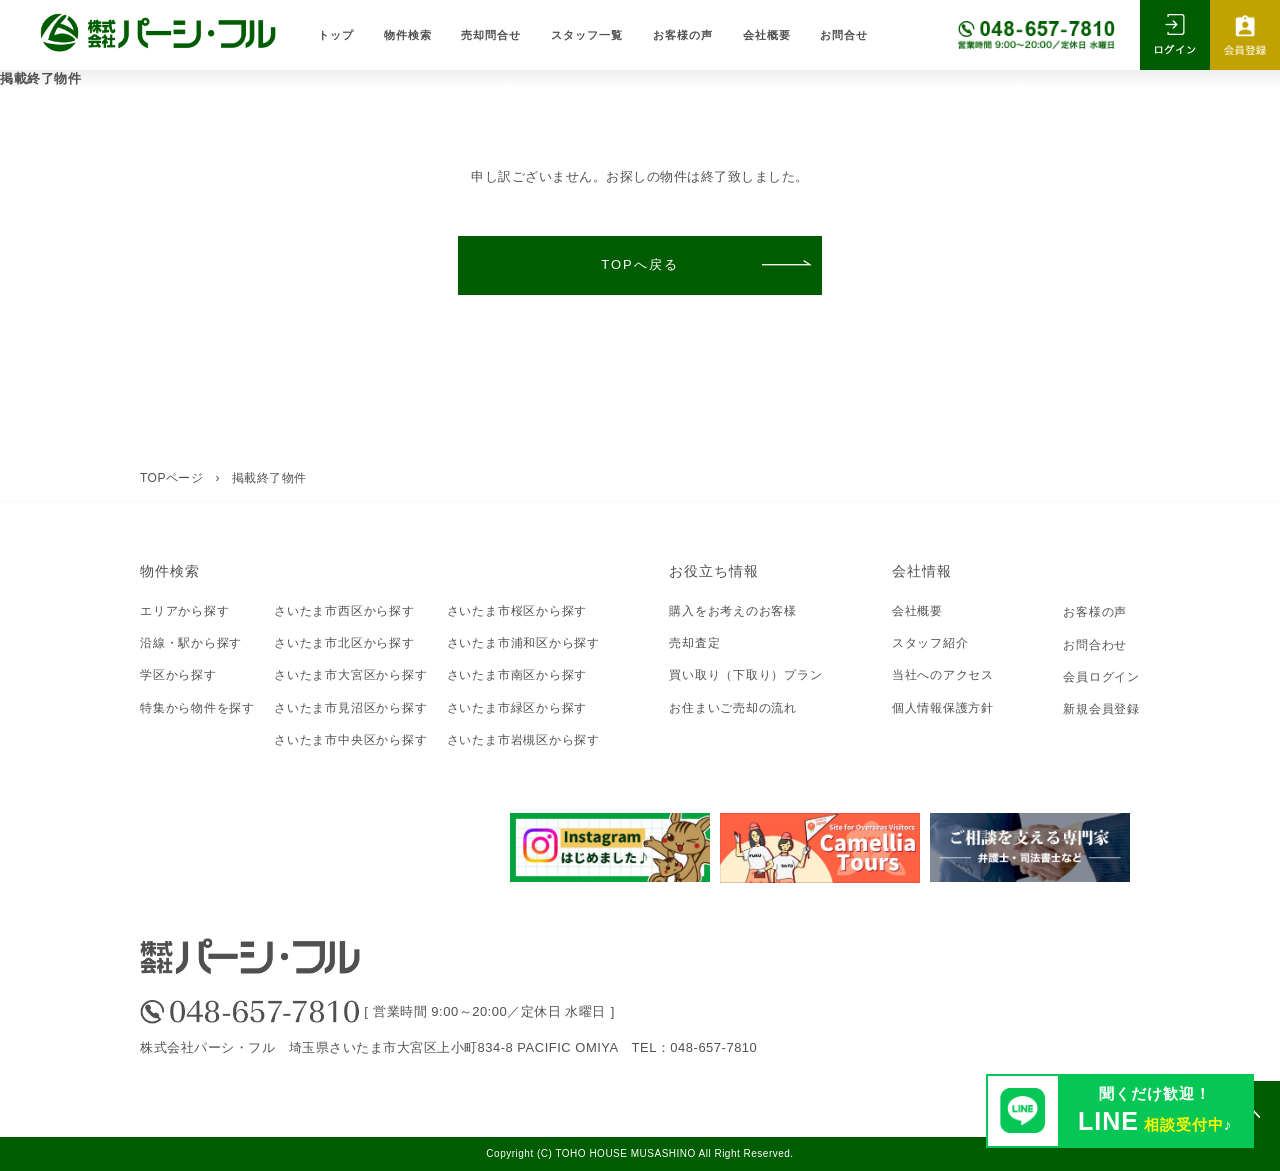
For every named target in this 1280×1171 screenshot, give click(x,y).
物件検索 (408, 34)
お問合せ (844, 34)
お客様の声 (683, 34)
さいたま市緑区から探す (517, 708)
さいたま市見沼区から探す (350, 708)
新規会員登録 (1101, 709)
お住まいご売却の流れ (733, 708)
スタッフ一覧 (587, 34)
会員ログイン (1101, 677)
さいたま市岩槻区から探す (523, 740)
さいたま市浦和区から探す (523, 643)
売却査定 (694, 643)
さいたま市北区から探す (344, 643)
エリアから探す (184, 611)
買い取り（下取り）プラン (745, 675)
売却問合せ (491, 34)
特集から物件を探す (197, 708)
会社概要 (767, 34)
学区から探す (178, 675)
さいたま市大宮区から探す (350, 675)
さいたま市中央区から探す (350, 740)
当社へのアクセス (943, 675)
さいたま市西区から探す (344, 611)
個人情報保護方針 (943, 708)
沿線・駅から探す (191, 643)
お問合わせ (1095, 645)
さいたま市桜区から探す (517, 611)
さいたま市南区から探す (517, 675)
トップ (336, 34)
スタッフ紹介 (930, 643)
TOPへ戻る (640, 264)
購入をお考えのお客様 (733, 611)
